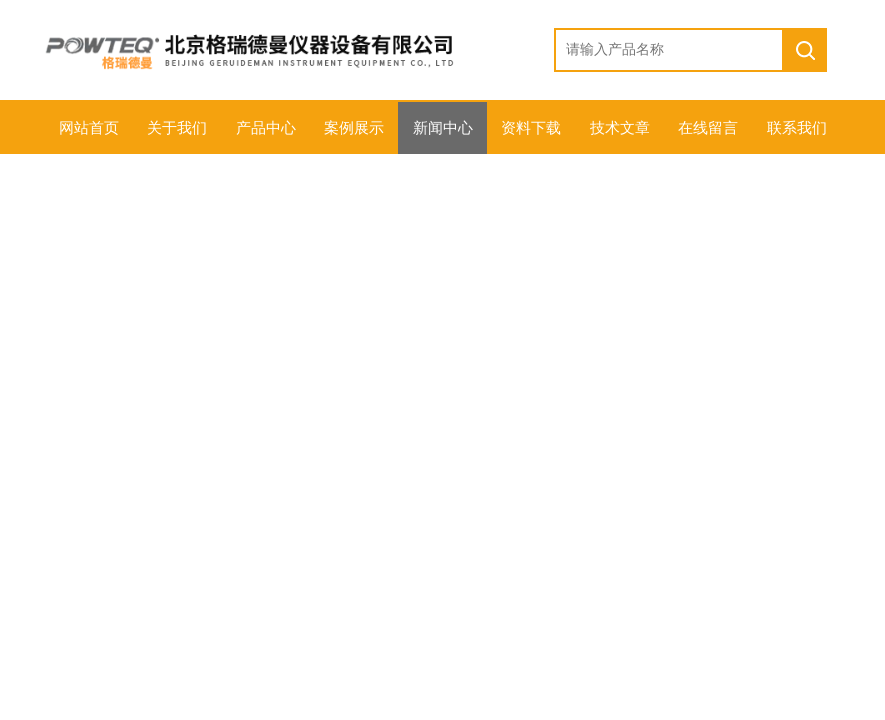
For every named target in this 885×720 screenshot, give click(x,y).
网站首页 (89, 128)
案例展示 (354, 128)
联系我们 (797, 128)
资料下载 (531, 128)
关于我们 (177, 128)
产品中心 (266, 128)
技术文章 (620, 128)
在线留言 (708, 128)
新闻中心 (443, 128)
